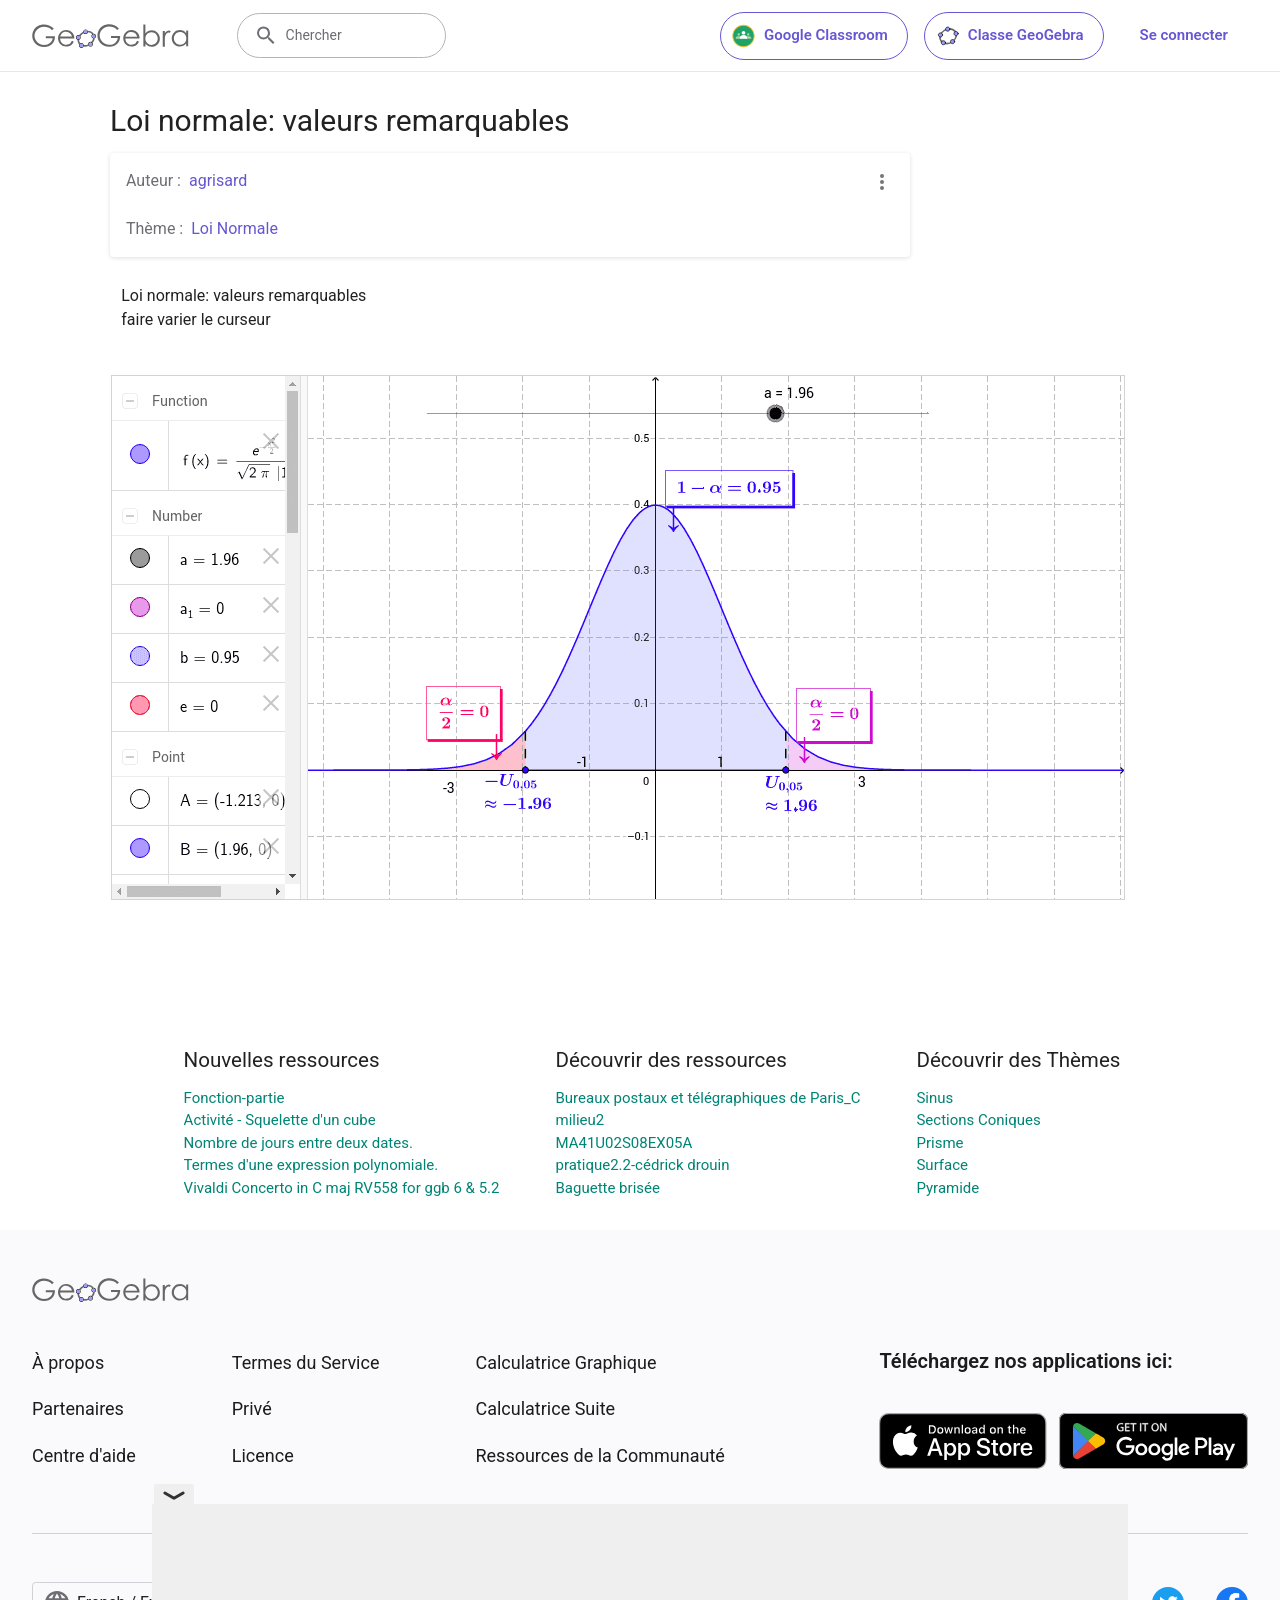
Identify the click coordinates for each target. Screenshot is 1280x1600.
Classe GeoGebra (1010, 36)
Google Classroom (810, 36)
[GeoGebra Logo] (110, 36)
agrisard (218, 180)
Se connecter (1184, 35)
